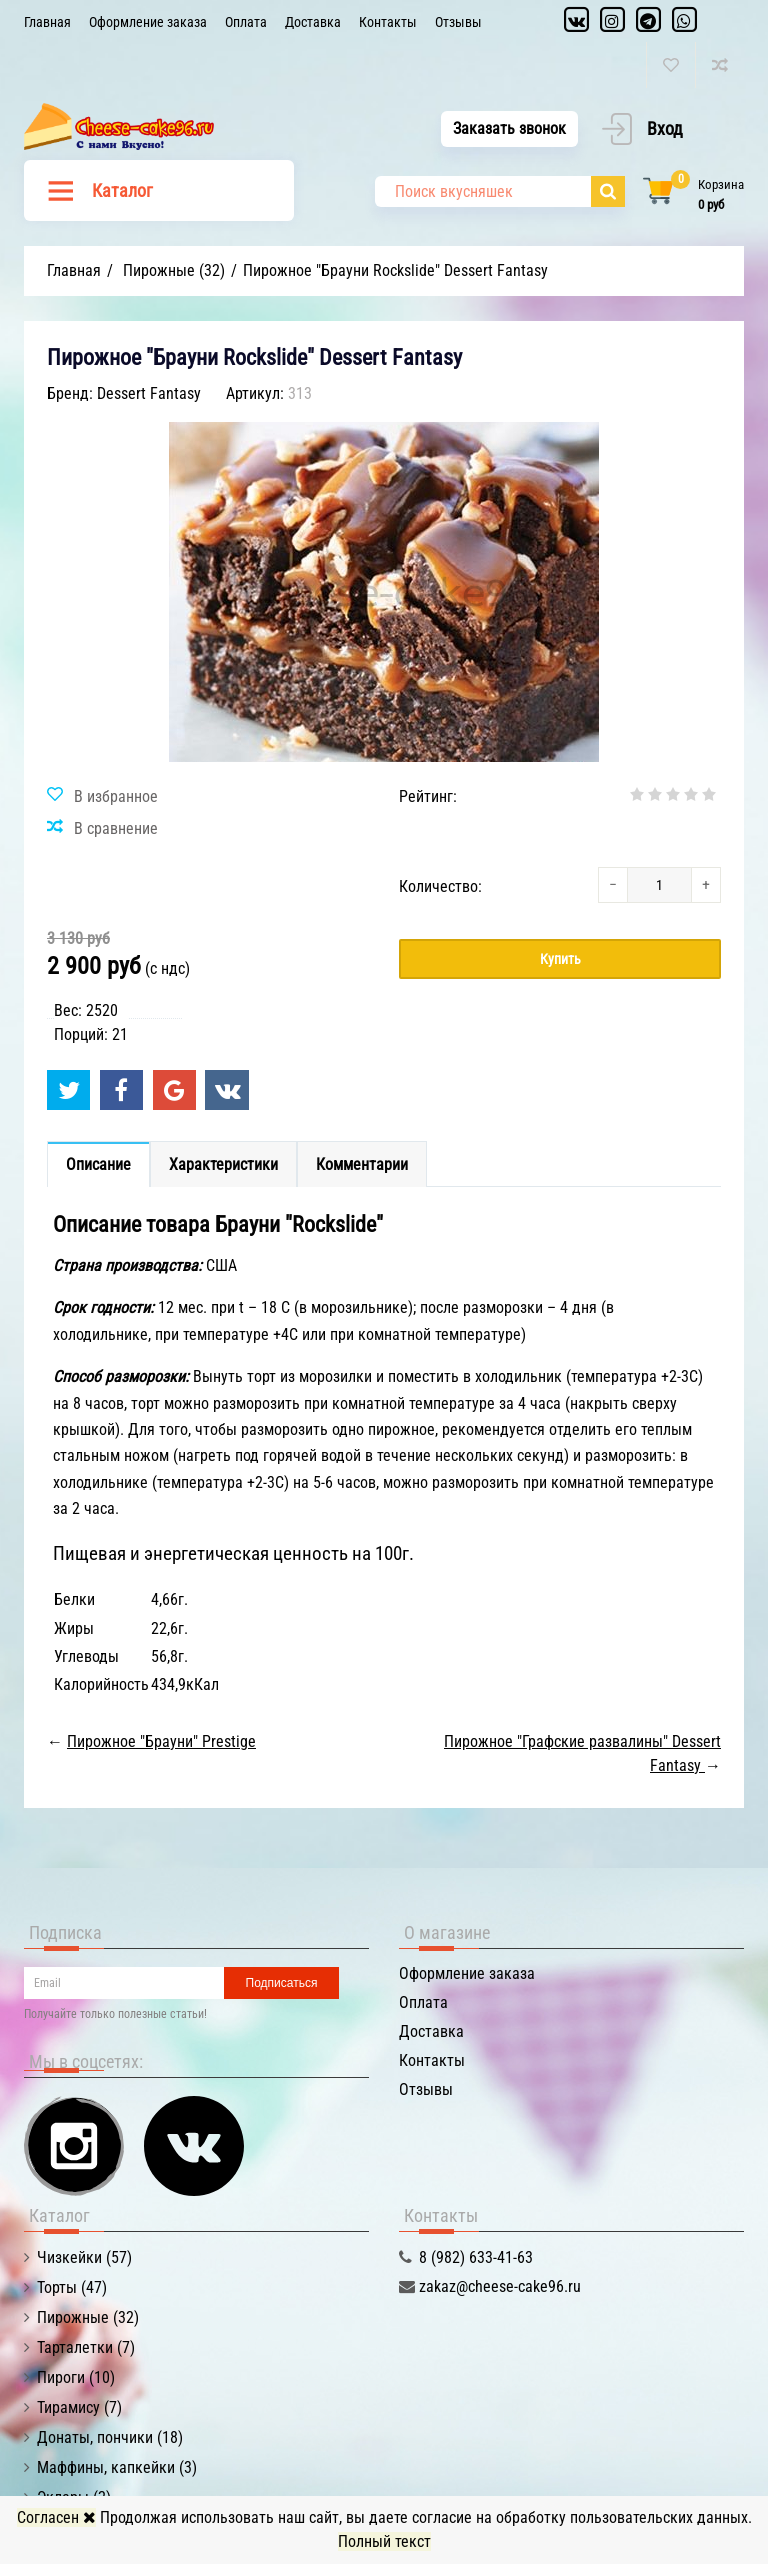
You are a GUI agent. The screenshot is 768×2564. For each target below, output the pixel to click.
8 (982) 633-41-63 (476, 2257)
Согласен (56, 2517)
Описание (98, 1164)
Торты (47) (72, 2287)
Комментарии (362, 1164)
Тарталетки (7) (86, 2347)
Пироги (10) (76, 2377)
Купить (560, 959)
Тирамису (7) (79, 2407)
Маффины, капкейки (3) (117, 2467)
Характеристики (223, 1164)
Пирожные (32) (88, 2317)
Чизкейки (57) (84, 2257)
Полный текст (384, 2541)
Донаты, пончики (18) (110, 2437)
